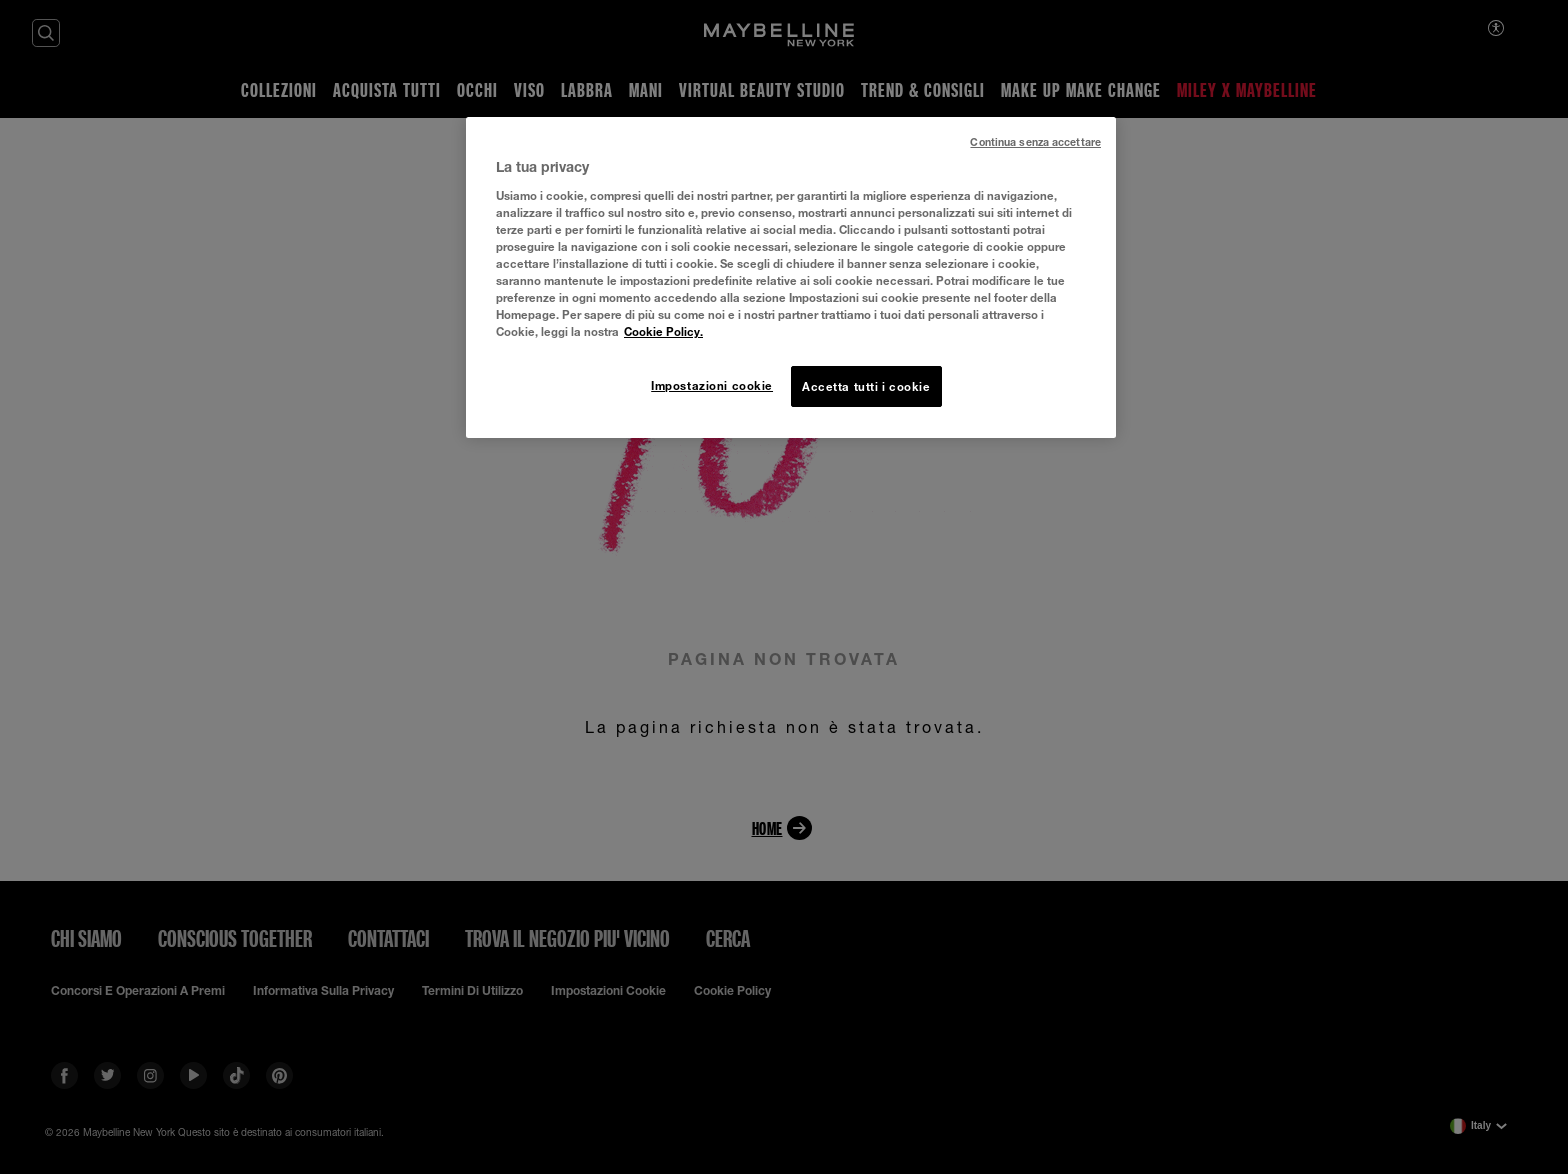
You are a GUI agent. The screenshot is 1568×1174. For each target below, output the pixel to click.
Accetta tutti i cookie (866, 386)
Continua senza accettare (1035, 142)
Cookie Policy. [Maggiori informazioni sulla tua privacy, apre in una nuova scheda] (663, 331)
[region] (791, 277)
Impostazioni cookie (712, 385)
